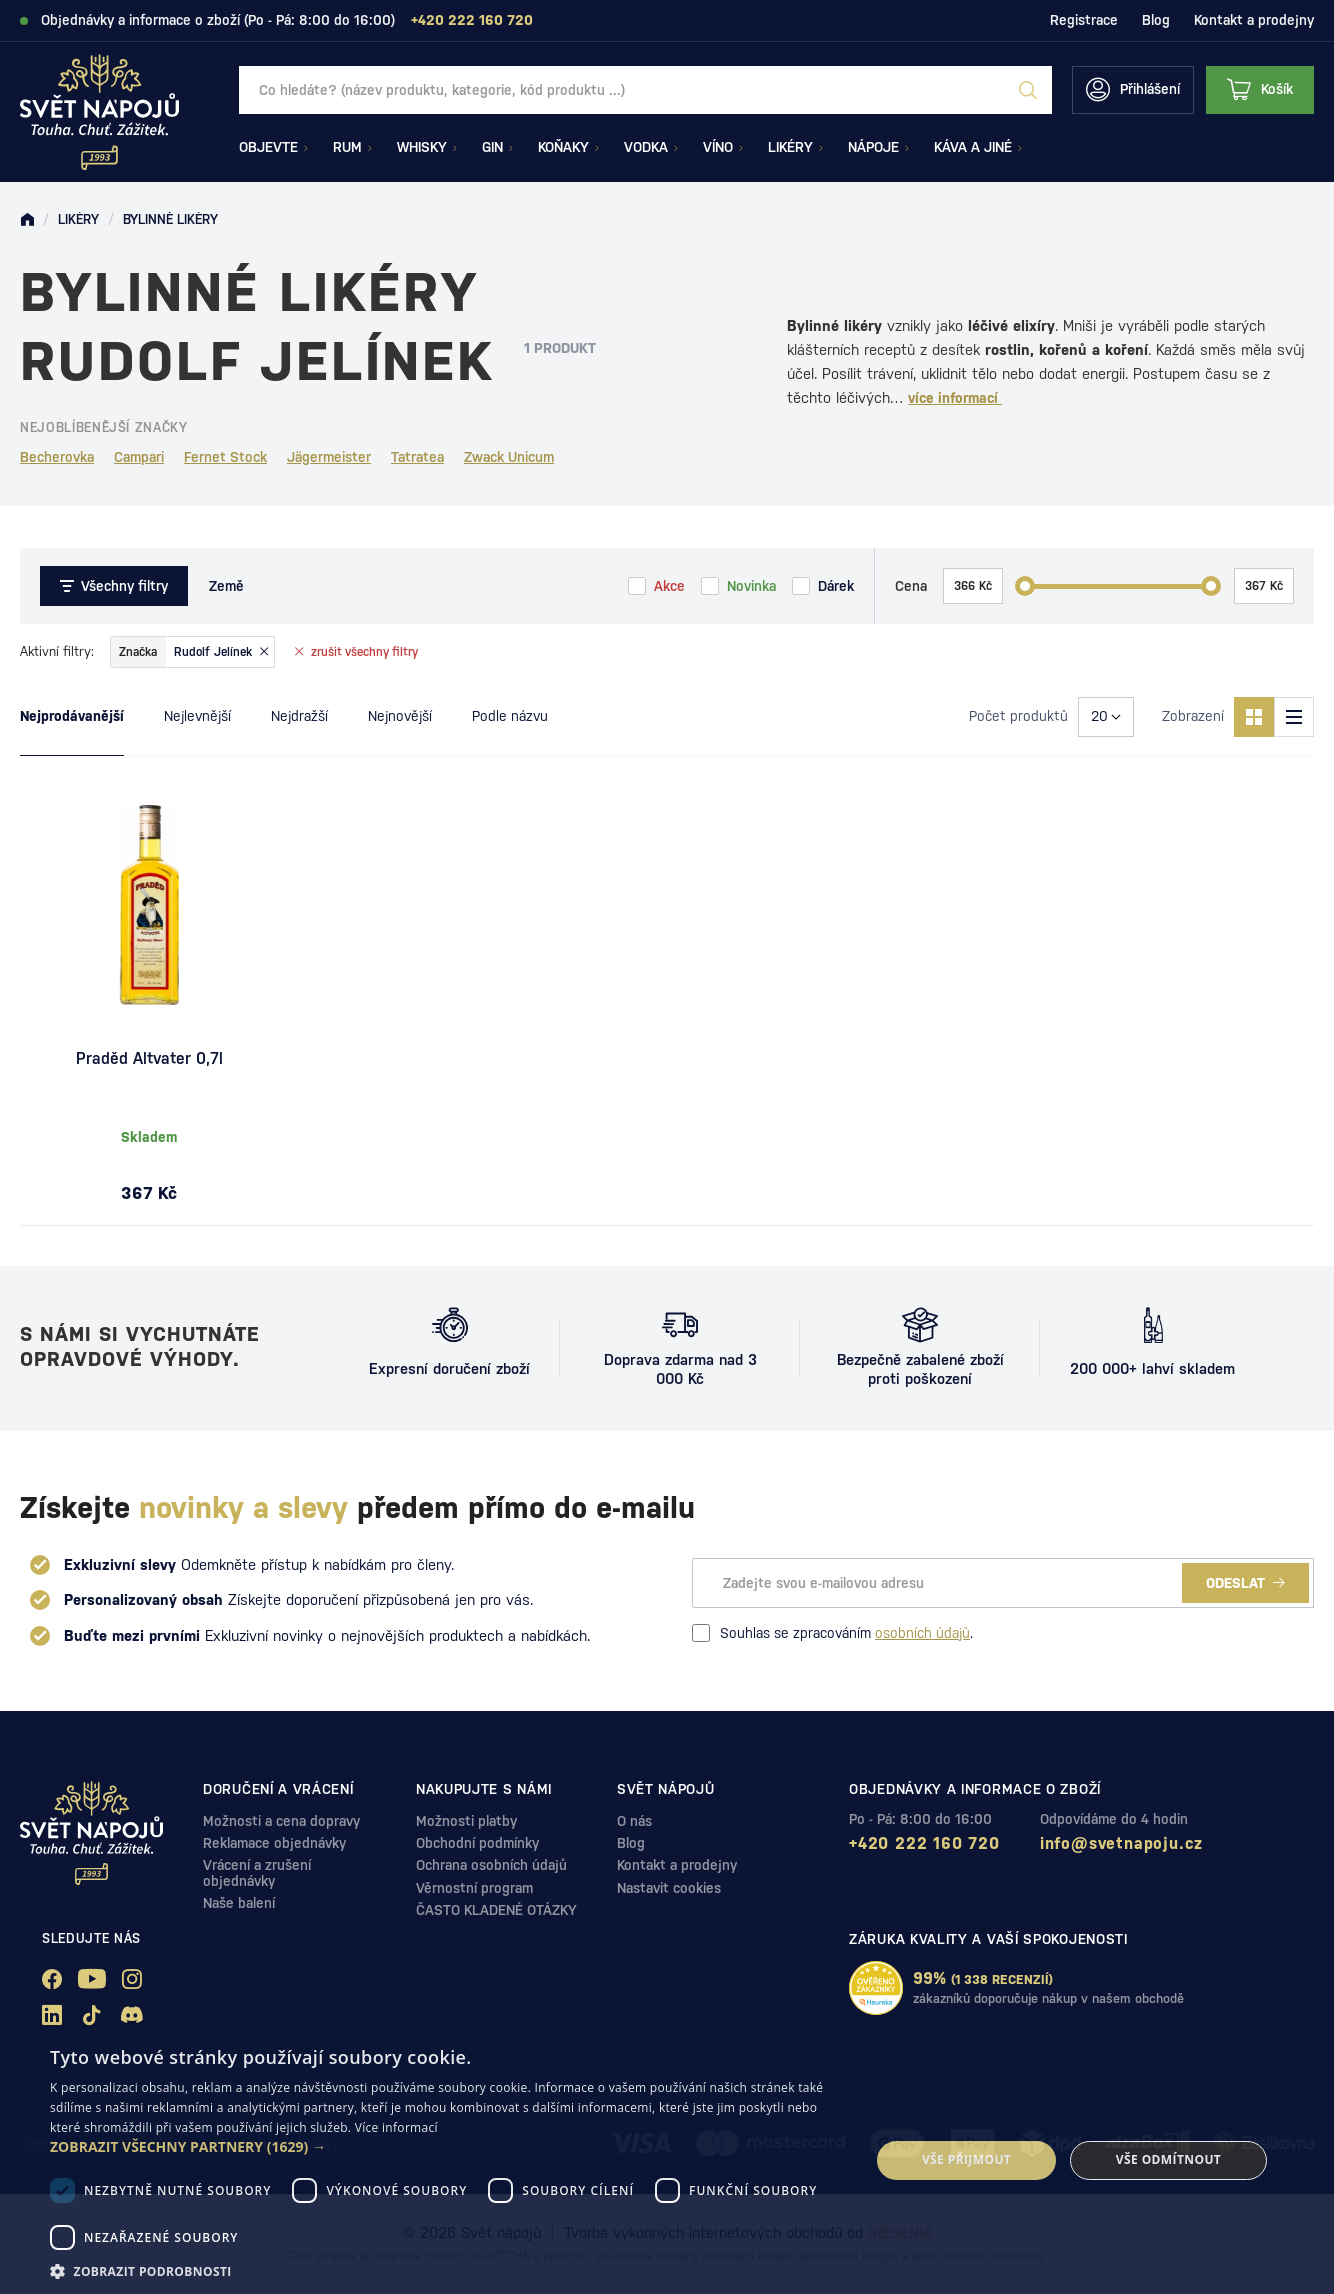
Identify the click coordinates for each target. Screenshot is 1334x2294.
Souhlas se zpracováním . (832, 1633)
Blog (1156, 20)
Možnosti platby (466, 1821)
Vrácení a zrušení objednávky (257, 1872)
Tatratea (417, 457)
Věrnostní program (474, 1888)
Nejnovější (400, 716)
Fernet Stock (225, 457)
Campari (139, 457)
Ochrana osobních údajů (491, 1865)
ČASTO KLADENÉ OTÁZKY (496, 1910)
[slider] (1025, 586)
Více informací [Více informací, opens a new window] (396, 2127)
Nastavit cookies (669, 1888)
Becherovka (57, 457)
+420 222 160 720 (924, 1843)
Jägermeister (329, 457)
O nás (634, 1821)
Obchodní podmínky (477, 1843)
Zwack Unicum (509, 457)
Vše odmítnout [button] (1168, 2159)
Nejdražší (299, 716)
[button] (448, 2147)
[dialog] (667, 2160)
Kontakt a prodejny (1254, 20)
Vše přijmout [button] (966, 2159)
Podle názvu (510, 716)
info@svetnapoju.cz (1121, 1843)
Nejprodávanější (72, 716)
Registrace (1084, 20)
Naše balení (239, 1903)
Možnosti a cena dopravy (281, 1821)
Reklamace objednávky (274, 1843)
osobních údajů (922, 1633)
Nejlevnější (197, 716)
